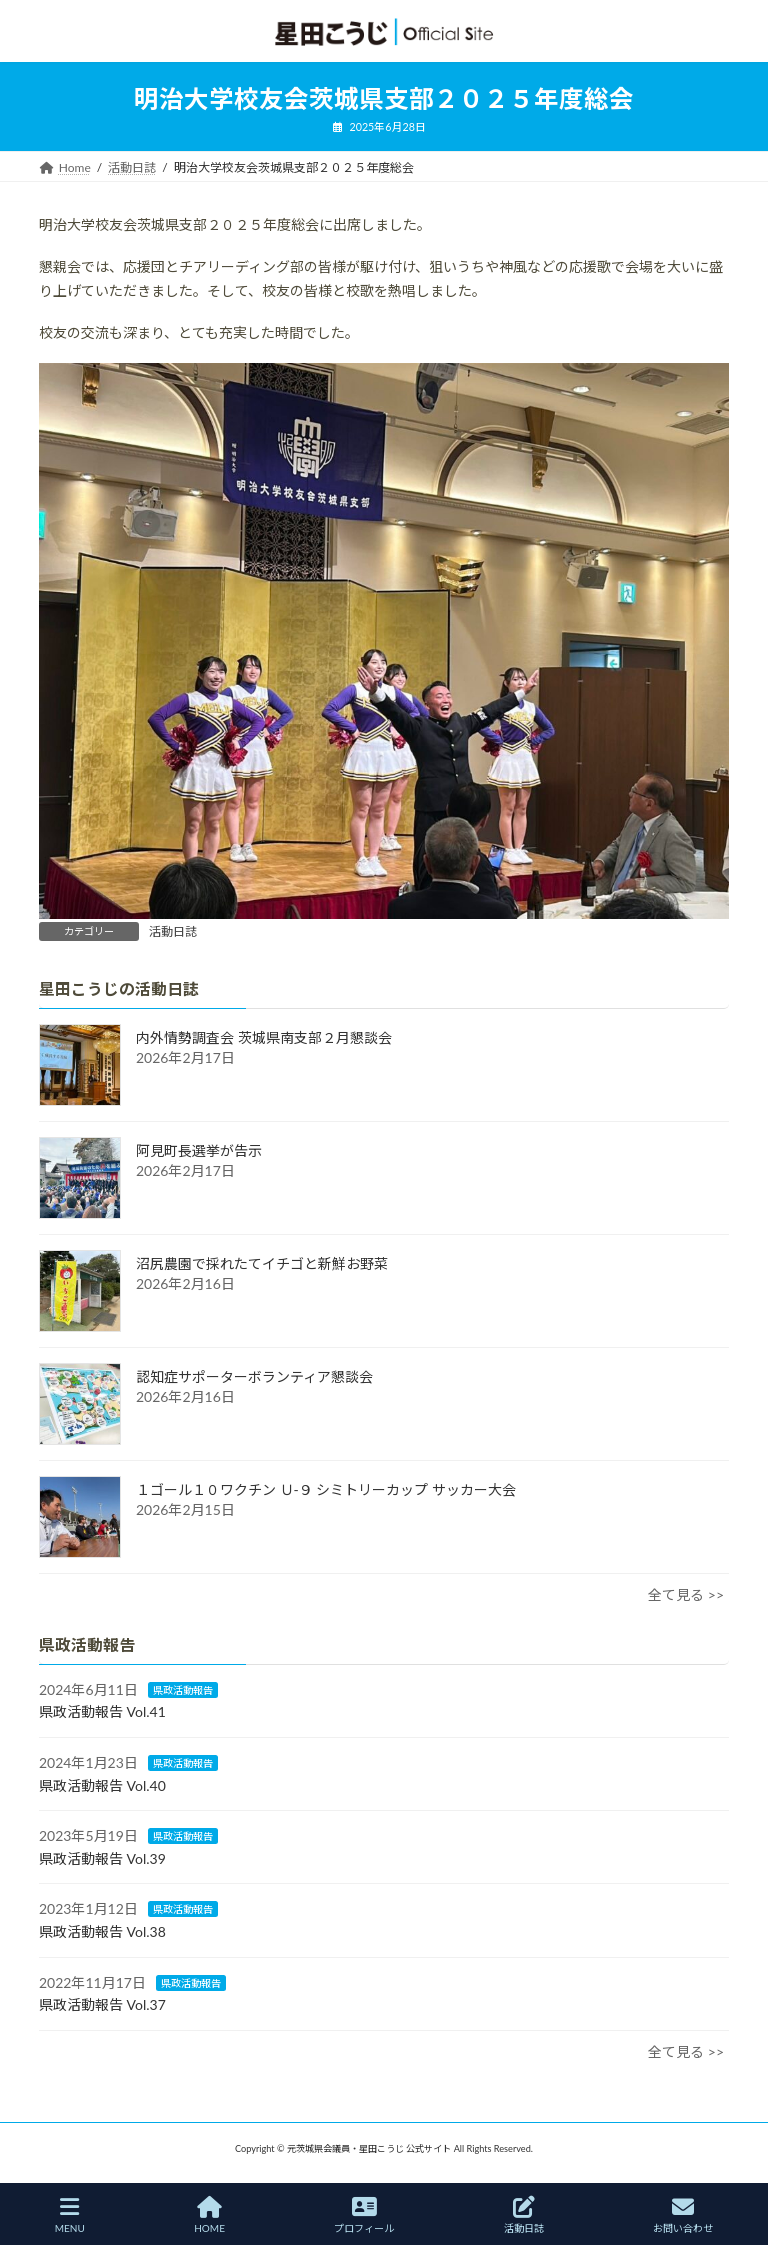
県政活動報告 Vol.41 (102, 1712)
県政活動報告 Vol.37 (102, 2004)
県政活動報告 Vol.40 (102, 1785)
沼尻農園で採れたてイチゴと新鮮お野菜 (262, 1263)
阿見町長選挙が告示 (199, 1150)
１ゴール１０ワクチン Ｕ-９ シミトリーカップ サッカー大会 (326, 1489)
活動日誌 (173, 931)
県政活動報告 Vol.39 (102, 1858)
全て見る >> (686, 1594)
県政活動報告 (183, 1690)
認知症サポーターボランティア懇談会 (254, 1376)
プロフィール (364, 2215)
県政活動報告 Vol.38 (102, 1931)
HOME (209, 2215)
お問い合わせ (683, 2215)
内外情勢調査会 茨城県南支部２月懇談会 (264, 1037)
